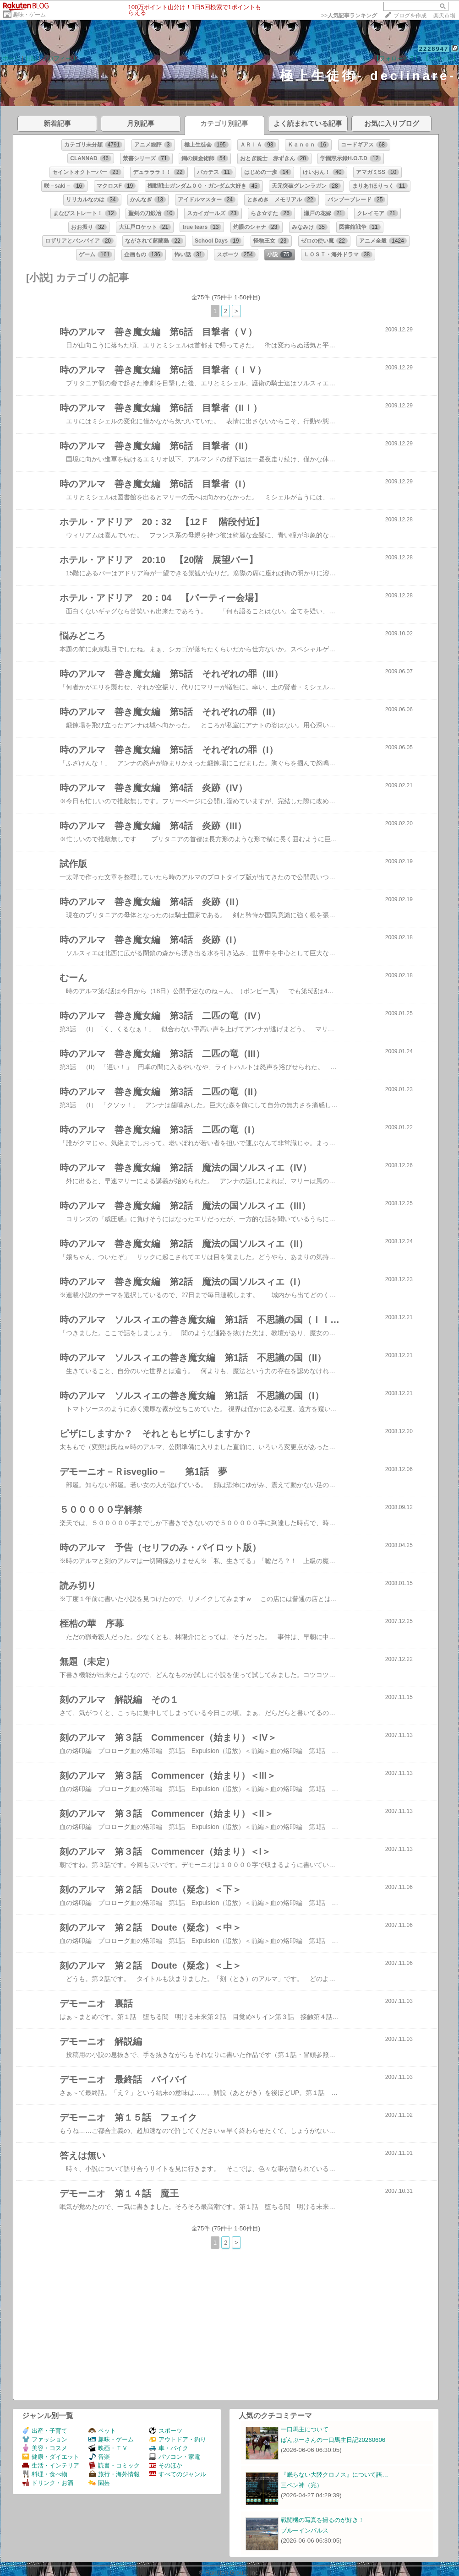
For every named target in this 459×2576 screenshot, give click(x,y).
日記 (31, 58)
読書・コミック (114, 2465)
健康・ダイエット (50, 2456)
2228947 (434, 48)
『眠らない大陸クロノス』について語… (334, 2474)
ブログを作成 (409, 15)
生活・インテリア (50, 2465)
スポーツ (165, 2430)
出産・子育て (44, 2430)
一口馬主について (304, 2429)
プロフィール (59, 58)
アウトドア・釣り (177, 2439)
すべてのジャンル (177, 2474)
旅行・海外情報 (114, 2474)
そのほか (165, 2465)
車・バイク (168, 2448)
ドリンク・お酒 (47, 2482)
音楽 (99, 2456)
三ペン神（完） (301, 2485)
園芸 (99, 2482)
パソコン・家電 (174, 2456)
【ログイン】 (441, 58)
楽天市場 (444, 15)
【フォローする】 (397, 58)
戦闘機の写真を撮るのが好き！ (322, 2519)
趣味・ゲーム (29, 14)
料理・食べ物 (44, 2474)
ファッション (44, 2439)
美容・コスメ (44, 2448)
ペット (102, 2430)
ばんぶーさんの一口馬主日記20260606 (333, 2439)
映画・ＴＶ (108, 2448)
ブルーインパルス (304, 2530)
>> (349, 15)
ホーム (11, 58)
